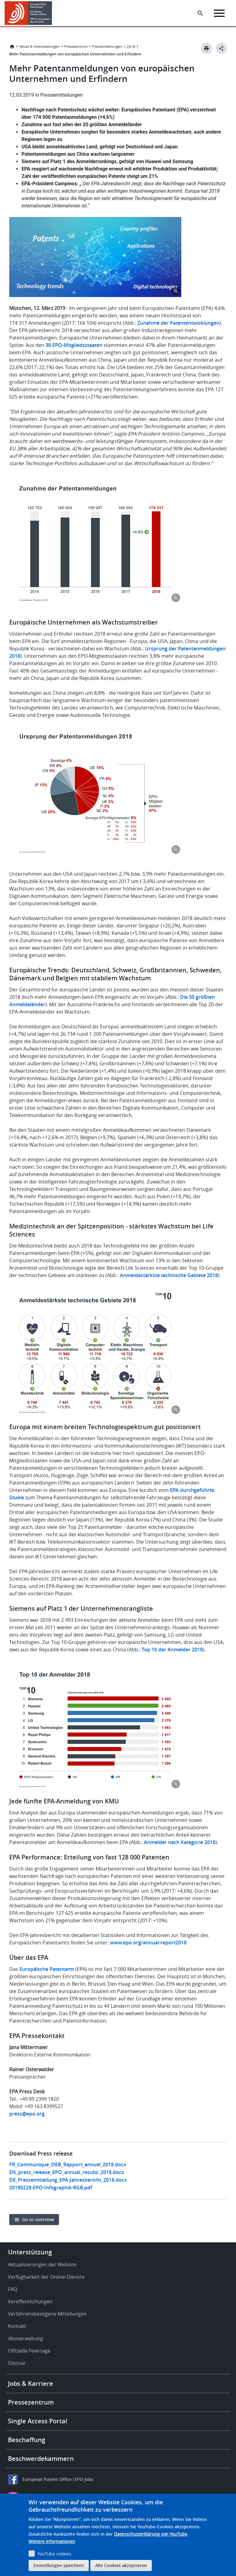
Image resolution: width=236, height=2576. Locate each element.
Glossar (17, 2363)
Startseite (12, 46)
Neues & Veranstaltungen (39, 46)
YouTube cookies (54, 2554)
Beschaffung (26, 2440)
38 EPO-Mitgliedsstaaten (73, 345)
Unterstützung (30, 2252)
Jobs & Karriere (30, 2383)
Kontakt (17, 2326)
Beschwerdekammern (41, 2458)
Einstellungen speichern (58, 2565)
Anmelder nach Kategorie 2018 (179, 1842)
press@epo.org (27, 2113)
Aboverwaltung (25, 2338)
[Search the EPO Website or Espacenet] (200, 13)
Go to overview (38, 2219)
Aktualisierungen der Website (42, 2264)
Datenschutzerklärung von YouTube (150, 2534)
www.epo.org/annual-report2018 (148, 1942)
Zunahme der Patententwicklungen (178, 322)
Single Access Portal (37, 2421)
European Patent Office (47, 2479)
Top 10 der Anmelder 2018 (172, 1649)
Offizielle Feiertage (29, 2350)
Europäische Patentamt (46, 1969)
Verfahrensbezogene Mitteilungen (47, 2313)
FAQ (12, 2289)
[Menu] (219, 13)
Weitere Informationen (52, 2541)
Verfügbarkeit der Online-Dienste (46, 2276)
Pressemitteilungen (107, 46)
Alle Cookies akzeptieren (121, 2565)
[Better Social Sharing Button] (221, 48)
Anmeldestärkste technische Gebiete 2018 (169, 1275)
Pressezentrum (76, 46)
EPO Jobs (84, 2479)
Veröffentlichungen (30, 2301)
